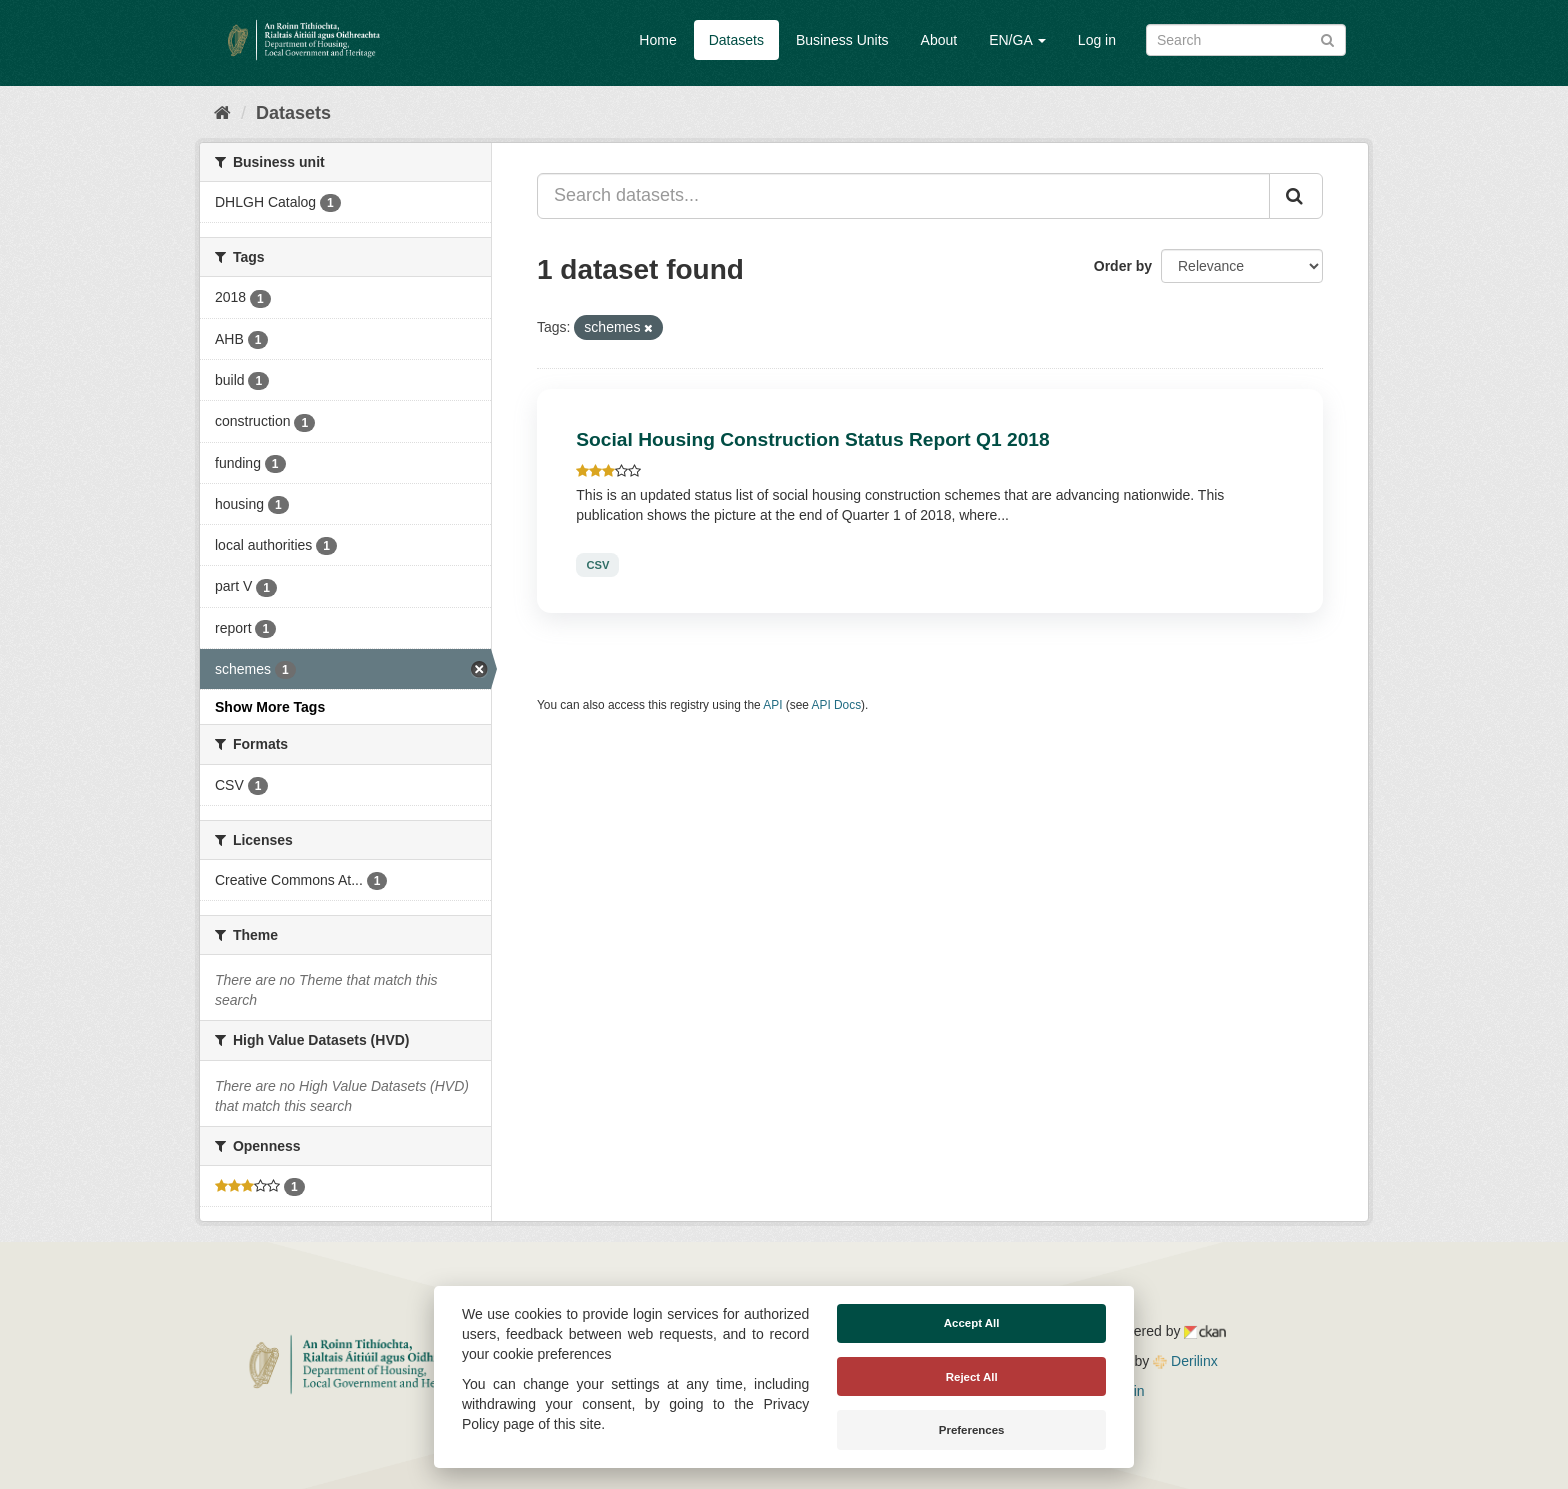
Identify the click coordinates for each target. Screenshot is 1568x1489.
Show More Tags (270, 707)
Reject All (972, 1377)
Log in (1097, 40)
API (772, 705)
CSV (597, 565)
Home (657, 40)
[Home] (222, 113)
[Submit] (1327, 38)
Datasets (736, 40)
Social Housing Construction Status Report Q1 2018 (812, 439)
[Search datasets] (1246, 40)
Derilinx (1185, 1361)
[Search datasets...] (903, 196)
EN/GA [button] (1017, 40)
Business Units (842, 40)
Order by (1123, 266)
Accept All (972, 1323)
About (939, 40)
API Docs (837, 705)
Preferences (972, 1430)
